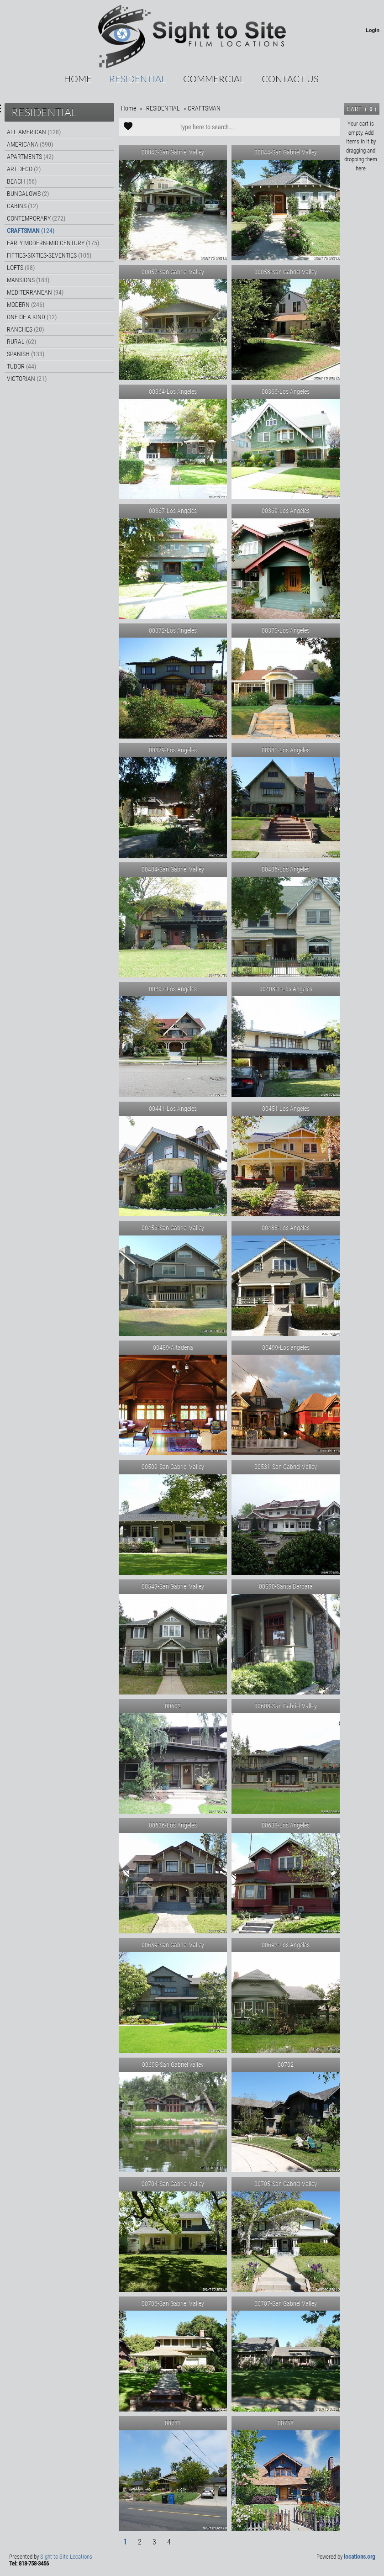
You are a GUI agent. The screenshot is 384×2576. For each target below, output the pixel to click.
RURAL (21, 341)
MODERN (25, 304)
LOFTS (21, 267)
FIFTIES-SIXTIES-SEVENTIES (49, 255)
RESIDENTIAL (137, 78)
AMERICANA (30, 144)
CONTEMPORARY (36, 218)
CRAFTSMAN (30, 230)
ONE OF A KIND (32, 317)
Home (78, 78)
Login (372, 30)
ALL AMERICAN (34, 132)
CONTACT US (290, 78)
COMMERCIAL (213, 78)
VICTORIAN (27, 378)
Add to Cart (128, 127)
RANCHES (25, 329)
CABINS (22, 206)
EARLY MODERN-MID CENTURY (53, 243)
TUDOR (21, 366)
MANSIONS (28, 280)
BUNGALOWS (28, 193)
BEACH (22, 181)
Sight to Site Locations (66, 2556)
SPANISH (25, 354)
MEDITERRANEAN (35, 292)
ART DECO (24, 169)
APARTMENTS (30, 156)
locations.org (359, 2556)
